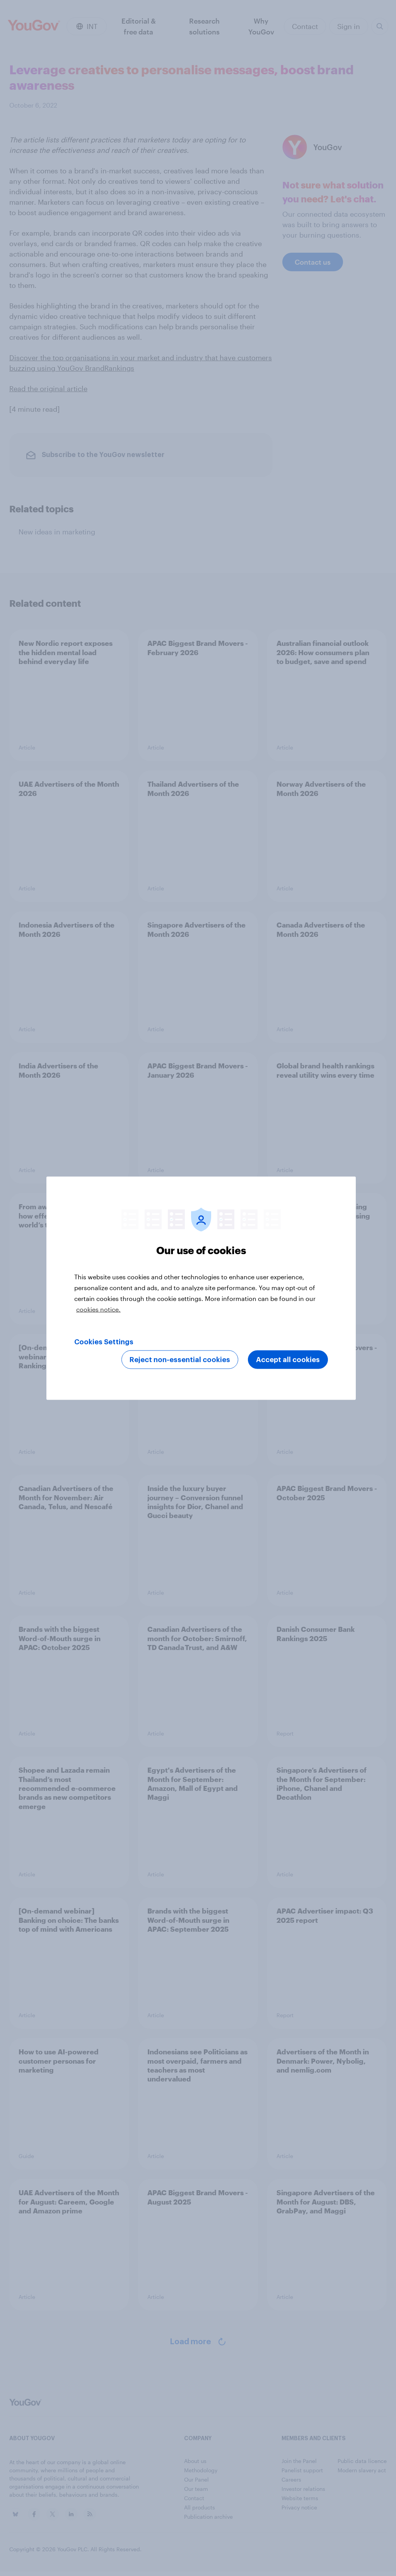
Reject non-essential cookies (180, 1359)
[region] (201, 1288)
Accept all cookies (288, 1359)
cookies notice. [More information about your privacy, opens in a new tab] (98, 1309)
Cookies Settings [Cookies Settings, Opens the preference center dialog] (103, 1341)
